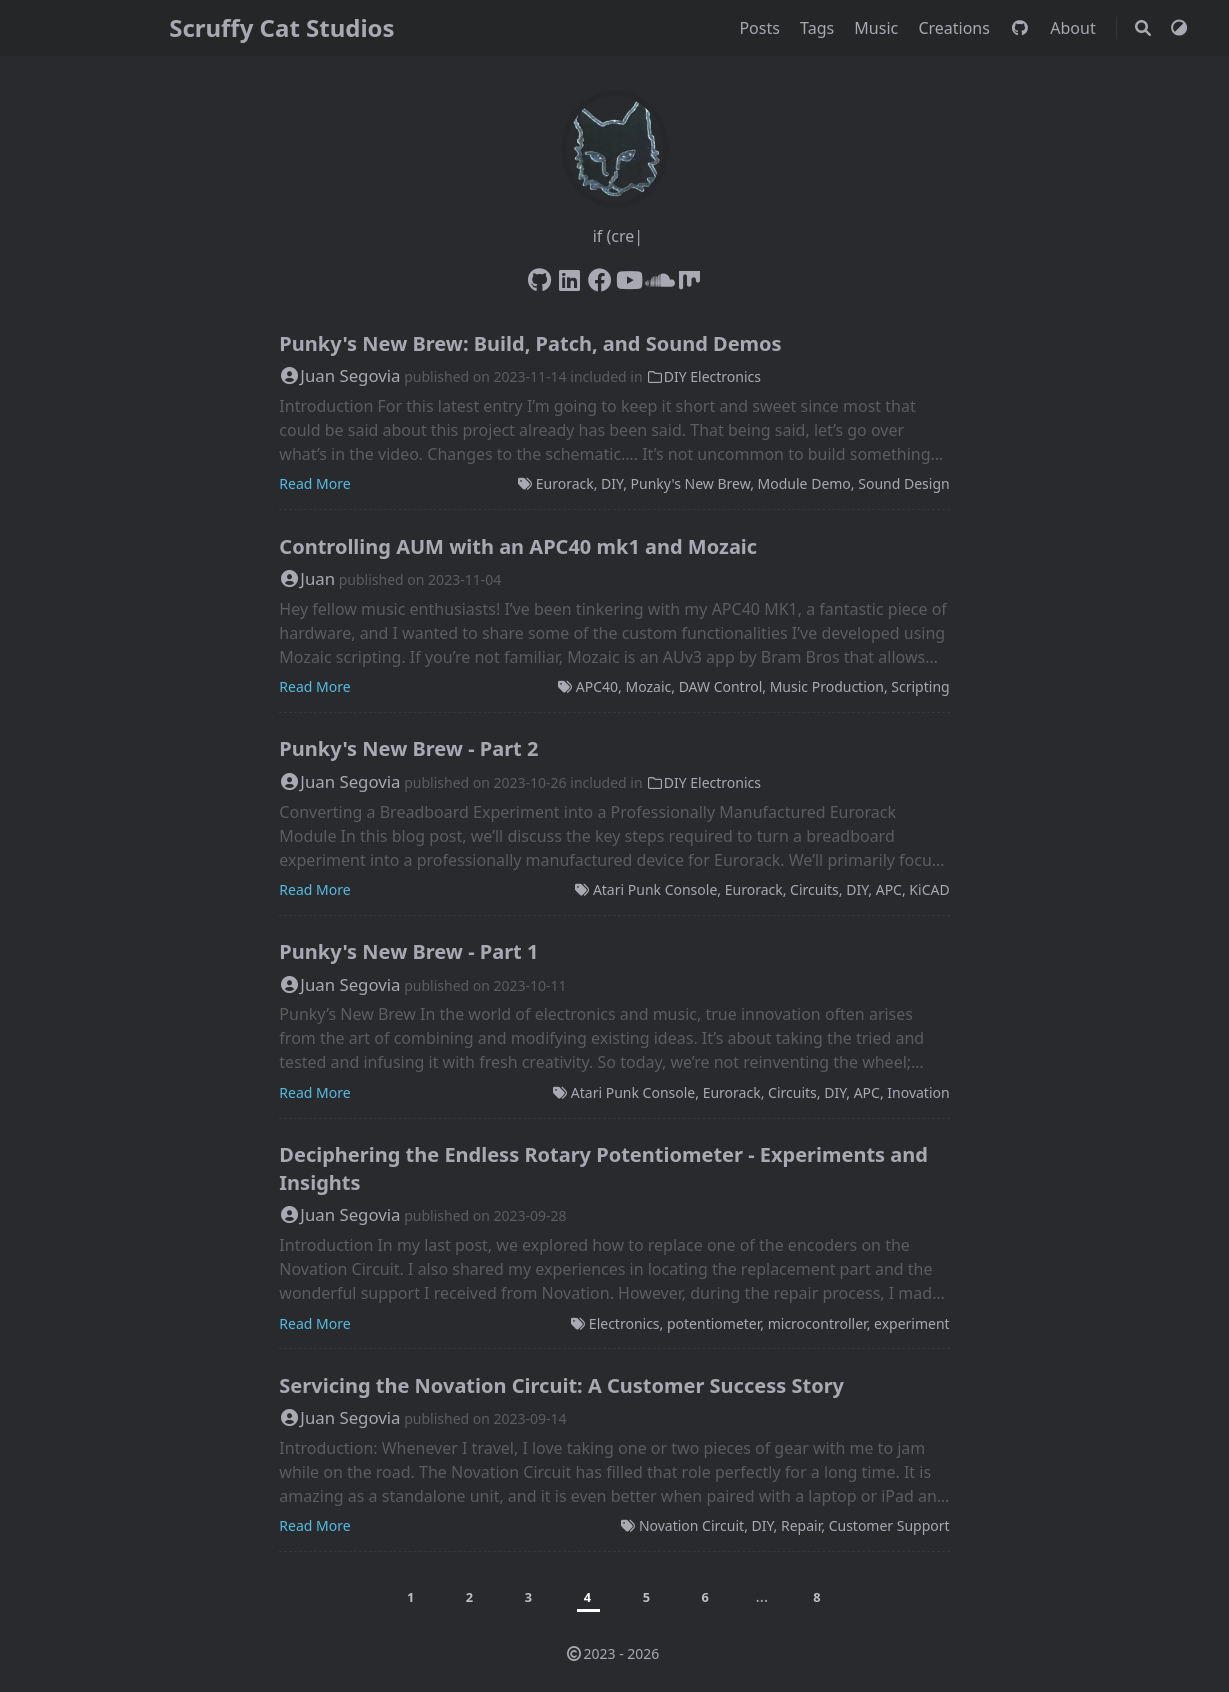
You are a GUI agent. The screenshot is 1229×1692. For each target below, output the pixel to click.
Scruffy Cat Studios (281, 27)
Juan (307, 578)
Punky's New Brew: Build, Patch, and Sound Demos (530, 343)
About (1075, 28)
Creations (956, 28)
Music (878, 28)
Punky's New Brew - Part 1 (408, 951)
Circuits (814, 889)
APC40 (597, 686)
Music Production (827, 686)
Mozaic (648, 686)
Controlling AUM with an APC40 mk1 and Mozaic (518, 546)
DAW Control (721, 686)
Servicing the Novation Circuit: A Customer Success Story (561, 1385)
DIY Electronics (703, 376)
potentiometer (713, 1323)
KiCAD (929, 889)
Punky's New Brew (691, 483)
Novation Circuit (691, 1525)
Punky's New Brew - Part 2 (408, 748)
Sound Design (903, 483)
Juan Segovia (339, 375)
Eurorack (565, 483)
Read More (314, 483)
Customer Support (889, 1525)
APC (889, 889)
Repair (801, 1525)
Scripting (920, 686)
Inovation (918, 1092)
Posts (761, 28)
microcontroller (817, 1323)
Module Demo (804, 483)
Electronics (624, 1323)
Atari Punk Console (655, 889)
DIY (612, 483)
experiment (912, 1323)
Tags (819, 28)
